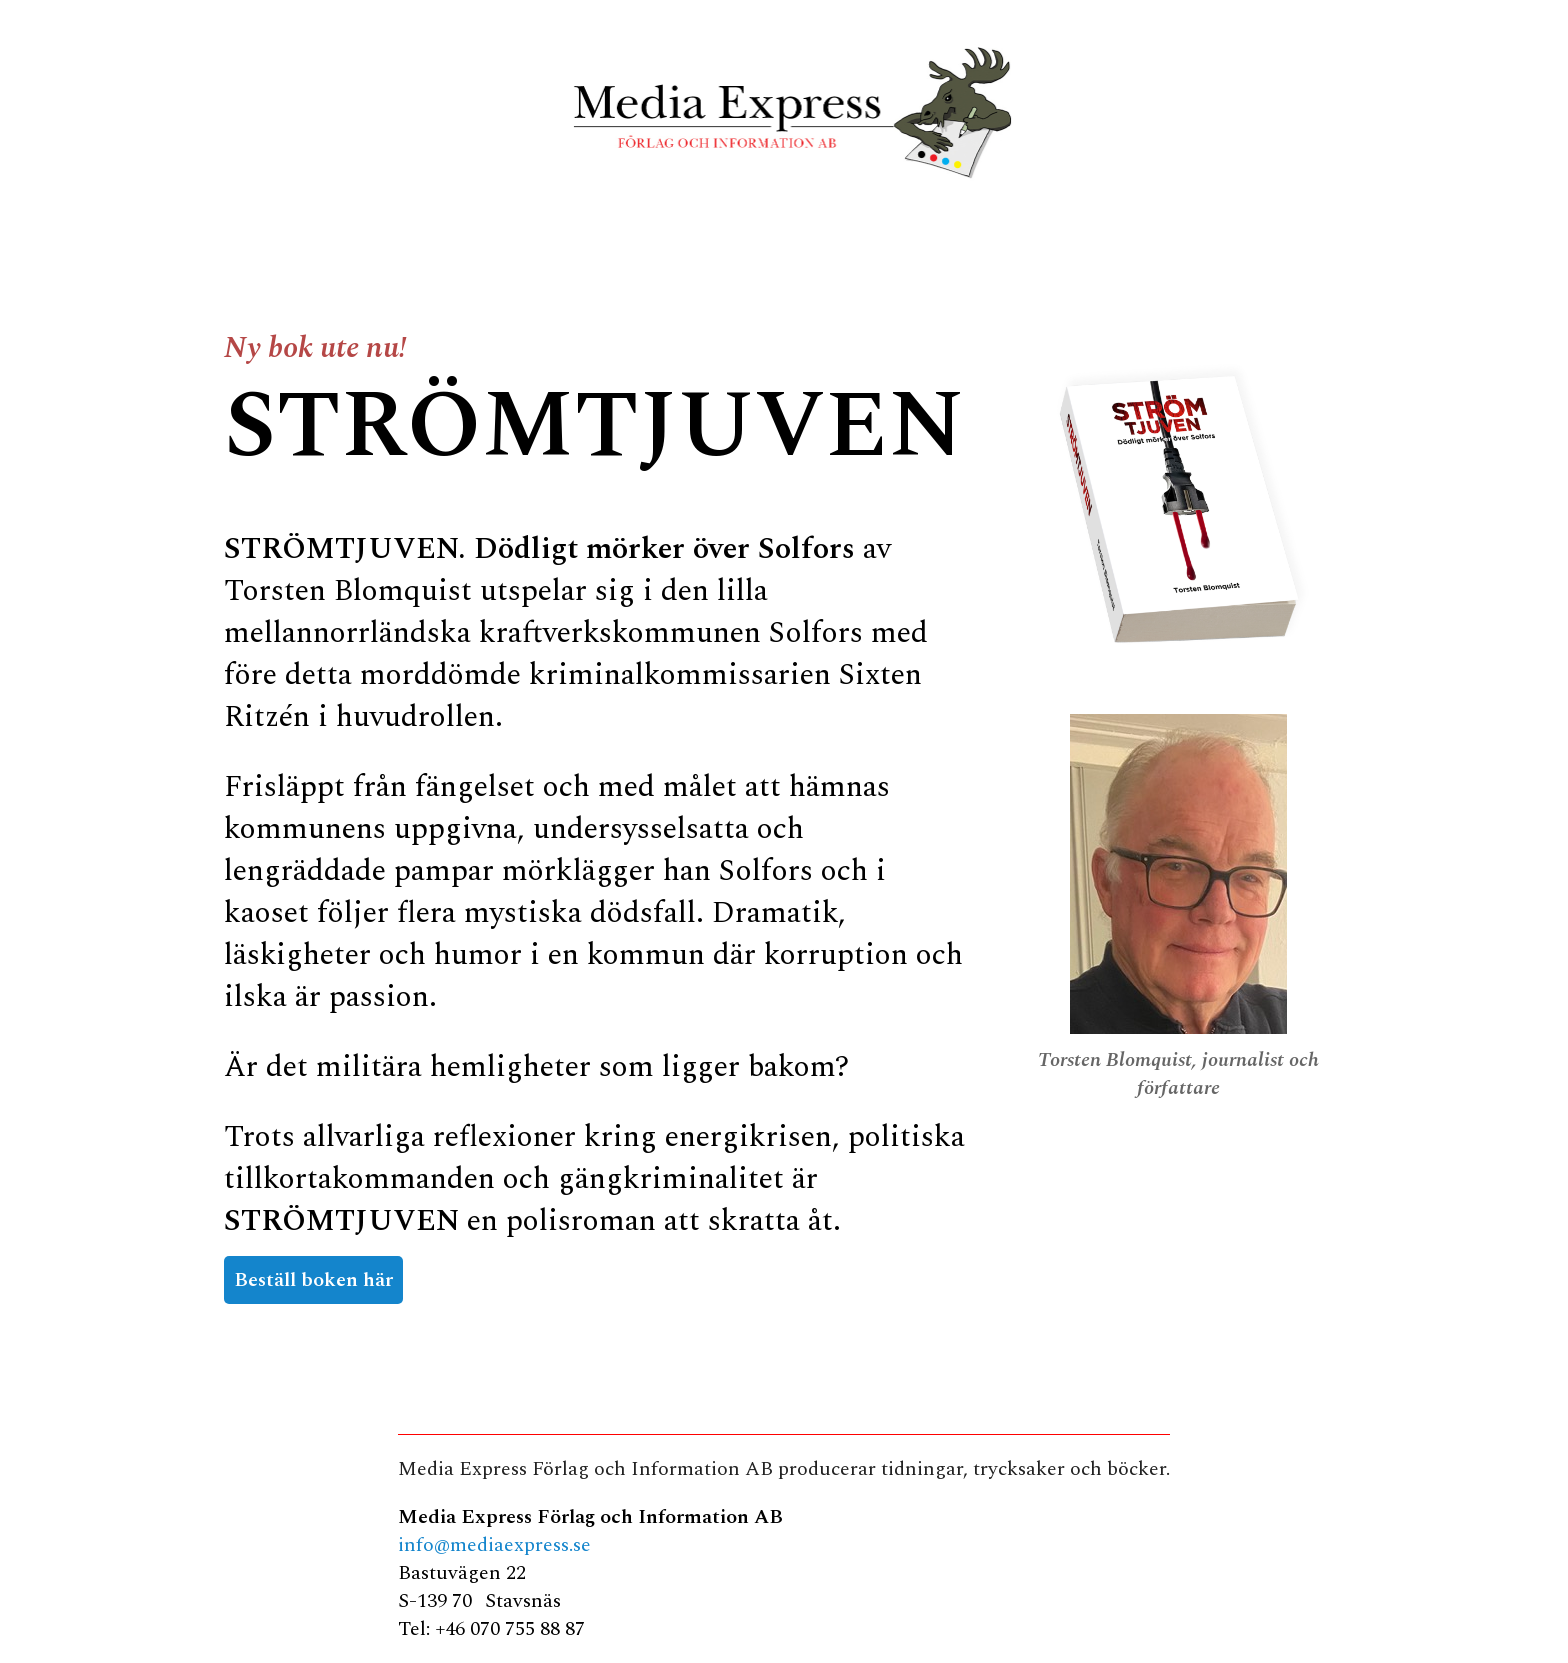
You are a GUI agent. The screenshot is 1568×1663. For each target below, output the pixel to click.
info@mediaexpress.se (494, 1545)
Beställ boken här (313, 1280)
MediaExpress (784, 112)
